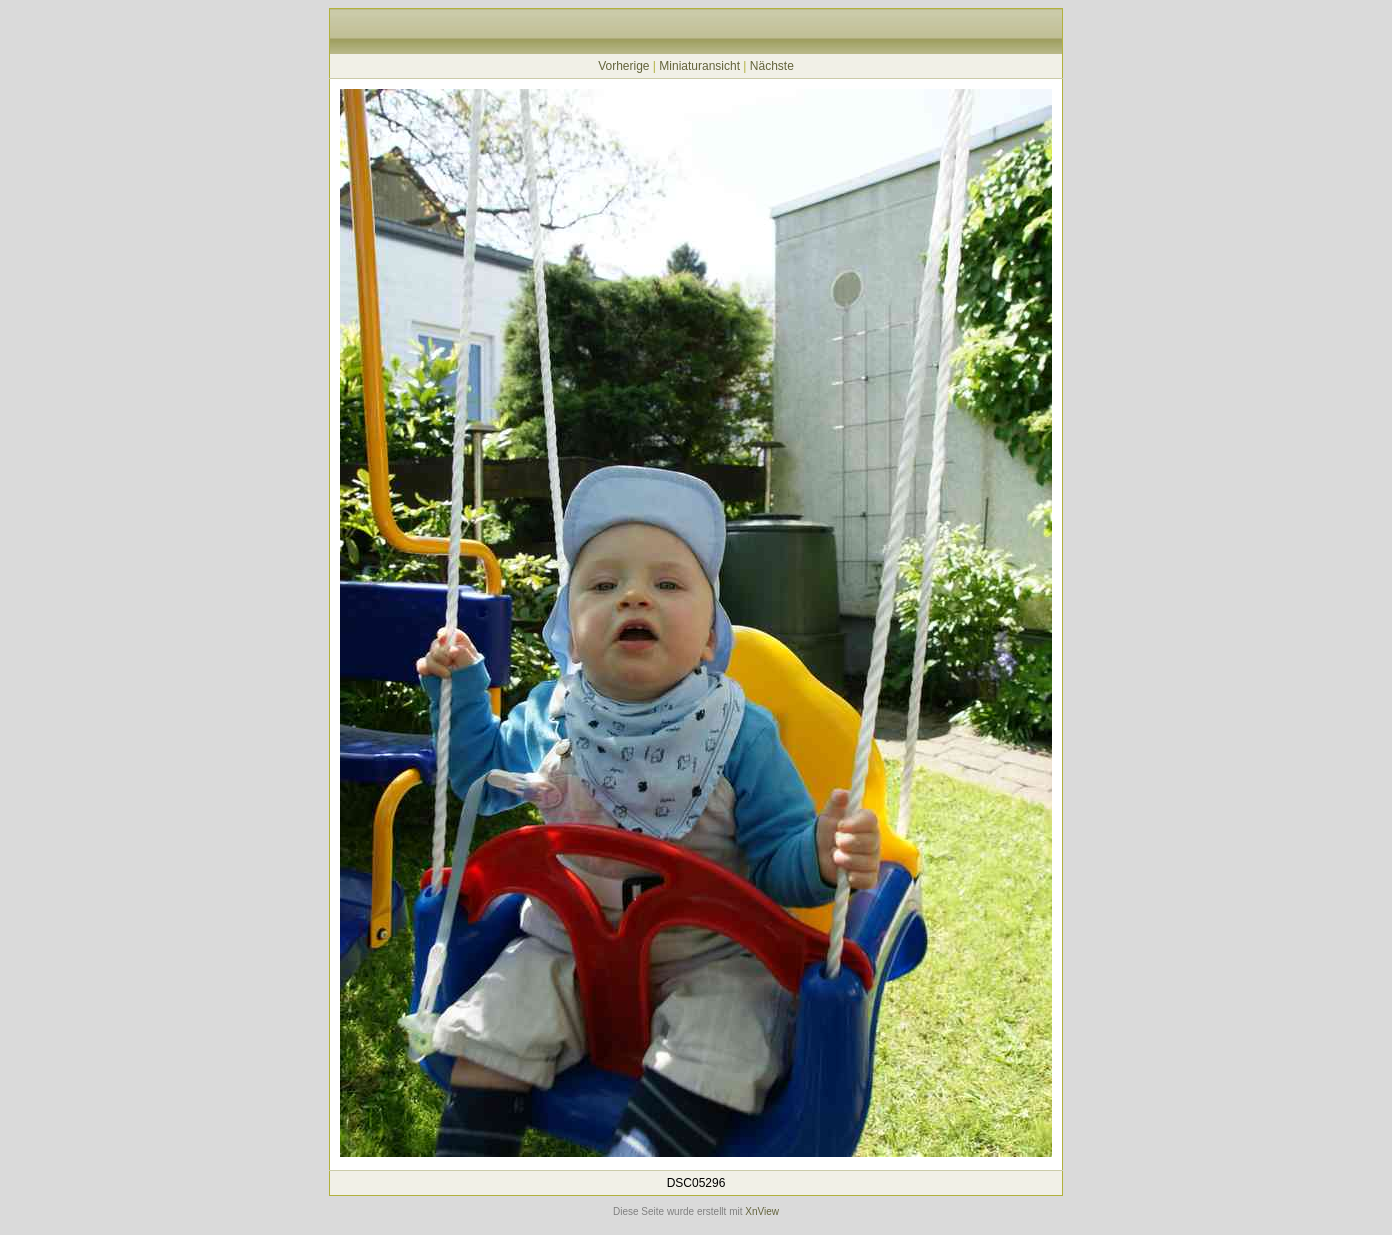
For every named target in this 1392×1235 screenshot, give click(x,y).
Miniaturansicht (699, 66)
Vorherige (623, 66)
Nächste (772, 66)
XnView (762, 1211)
